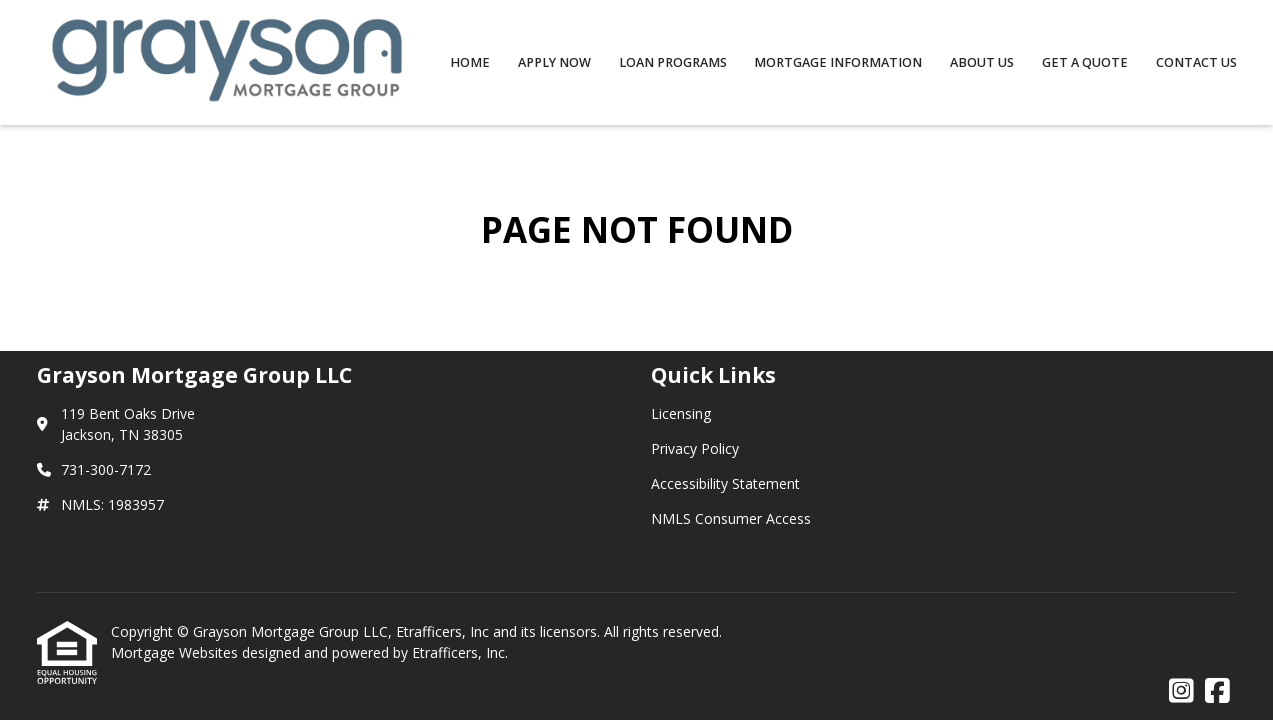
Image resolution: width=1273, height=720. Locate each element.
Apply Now (554, 62)
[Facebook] (1217, 691)
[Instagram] (1181, 691)
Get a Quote (1085, 62)
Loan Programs (673, 62)
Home (470, 62)
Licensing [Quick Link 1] (681, 413)
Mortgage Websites (176, 652)
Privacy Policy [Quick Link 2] (695, 448)
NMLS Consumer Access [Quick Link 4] (731, 518)
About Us (982, 62)
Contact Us (1196, 62)
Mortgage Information (838, 62)
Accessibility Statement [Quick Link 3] (725, 483)
